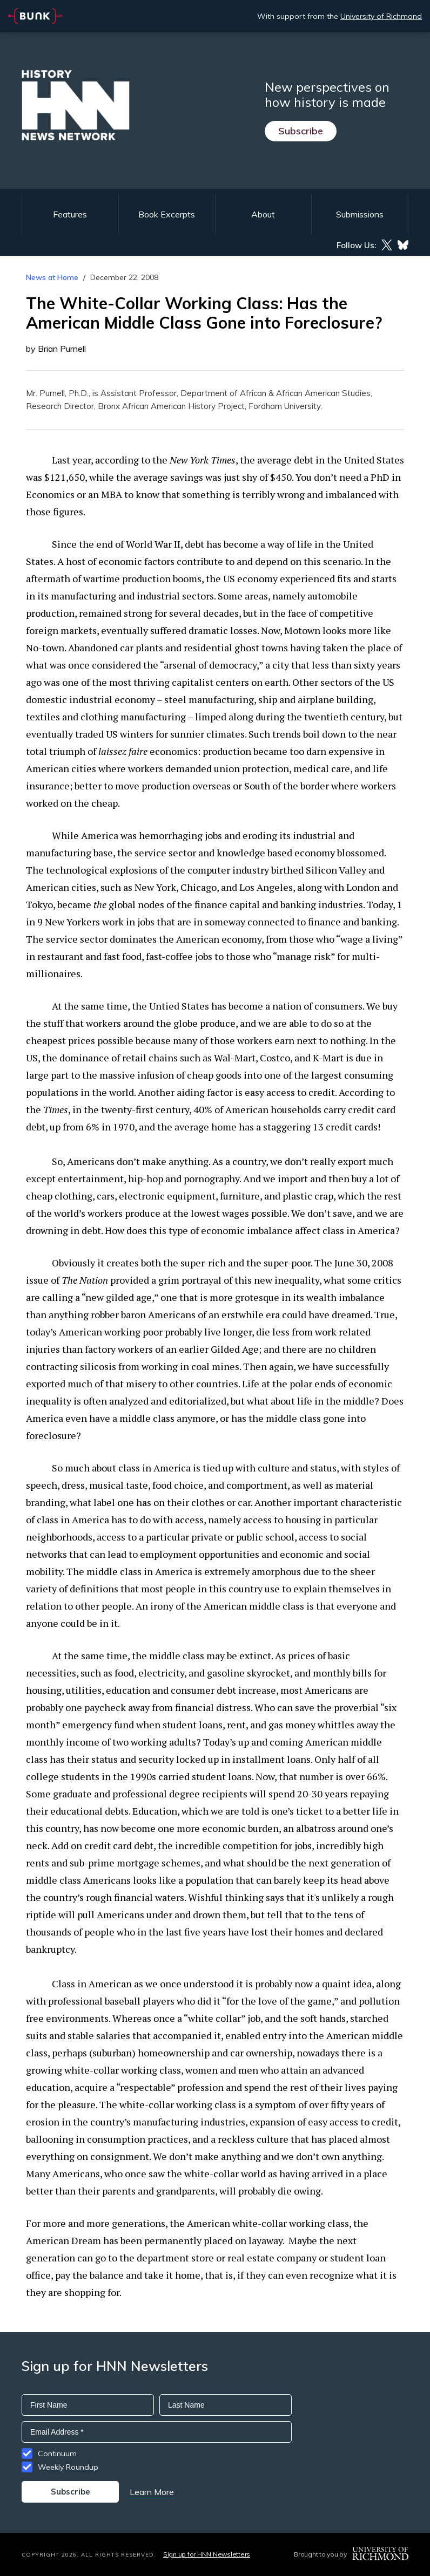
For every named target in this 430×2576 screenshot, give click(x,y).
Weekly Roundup (68, 2467)
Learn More (152, 2491)
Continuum (57, 2453)
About (263, 214)
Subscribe (300, 131)
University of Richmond (381, 16)
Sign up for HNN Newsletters (206, 2554)
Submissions (360, 214)
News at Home (52, 277)
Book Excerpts (166, 214)
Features (70, 214)
